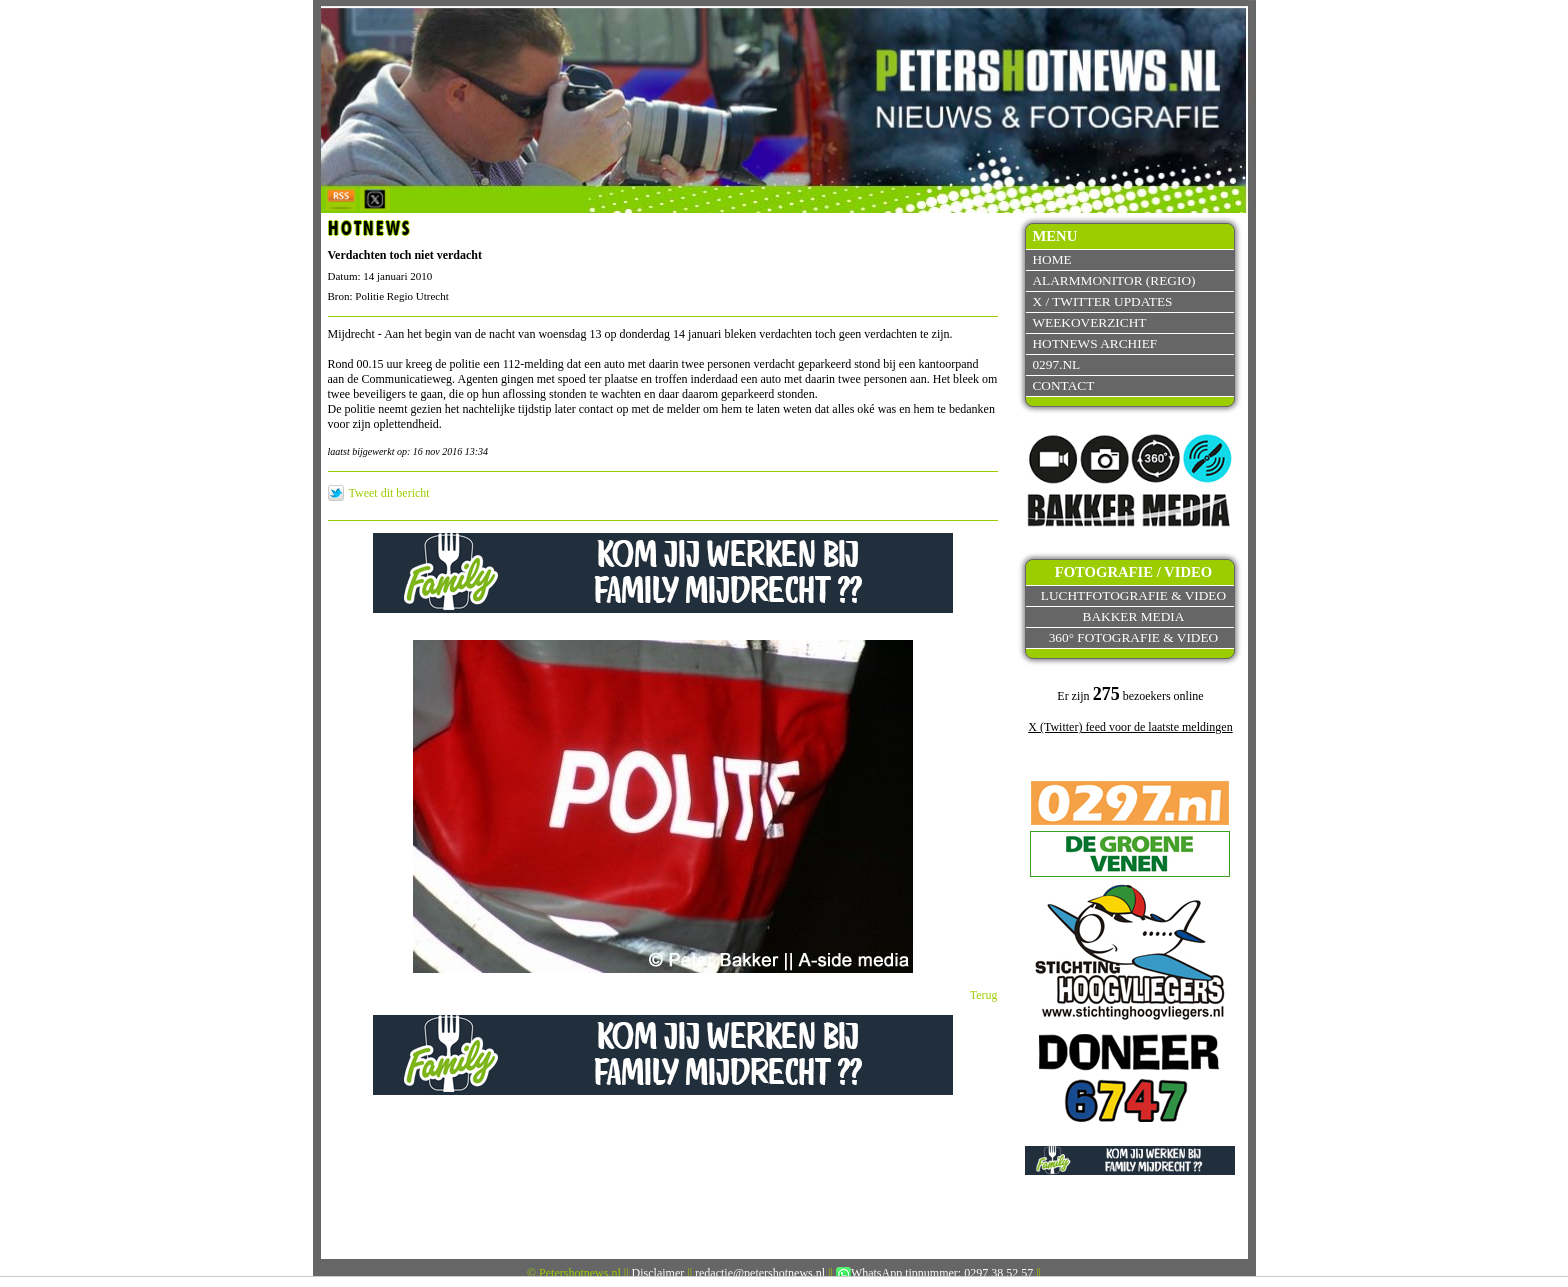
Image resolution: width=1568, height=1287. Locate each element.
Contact (1063, 385)
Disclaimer (658, 1273)
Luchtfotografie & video (1133, 595)
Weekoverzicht (1089, 322)
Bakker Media (1134, 616)
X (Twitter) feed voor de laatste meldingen (1130, 727)
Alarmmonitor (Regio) (1113, 280)
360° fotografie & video (1134, 637)
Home (1051, 259)
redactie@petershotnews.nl (760, 1273)
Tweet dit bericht (389, 493)
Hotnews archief (1094, 343)
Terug (984, 995)
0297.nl (1056, 364)
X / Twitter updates (1102, 301)
